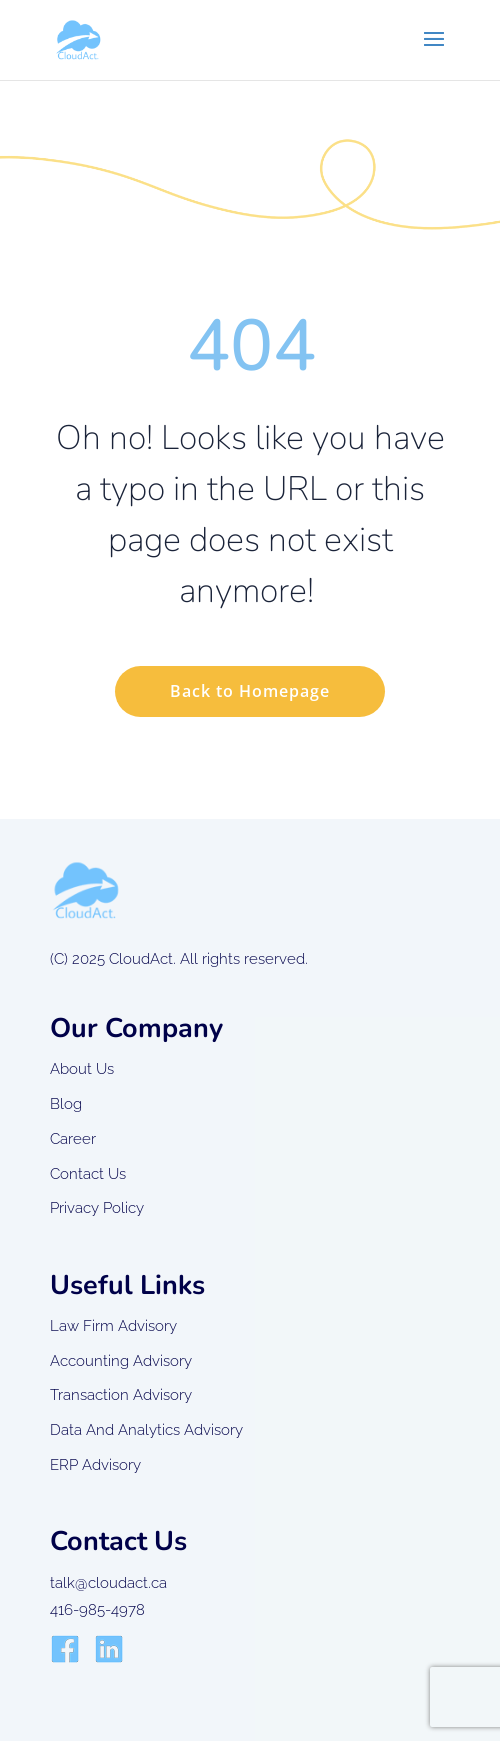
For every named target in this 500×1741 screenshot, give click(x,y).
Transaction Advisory (121, 1395)
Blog (66, 1104)
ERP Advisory (95, 1465)
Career (73, 1139)
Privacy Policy (97, 1208)
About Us (82, 1069)
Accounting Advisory (121, 1361)
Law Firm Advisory (113, 1326)
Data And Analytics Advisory (146, 1430)
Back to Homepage (250, 691)
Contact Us (88, 1174)
